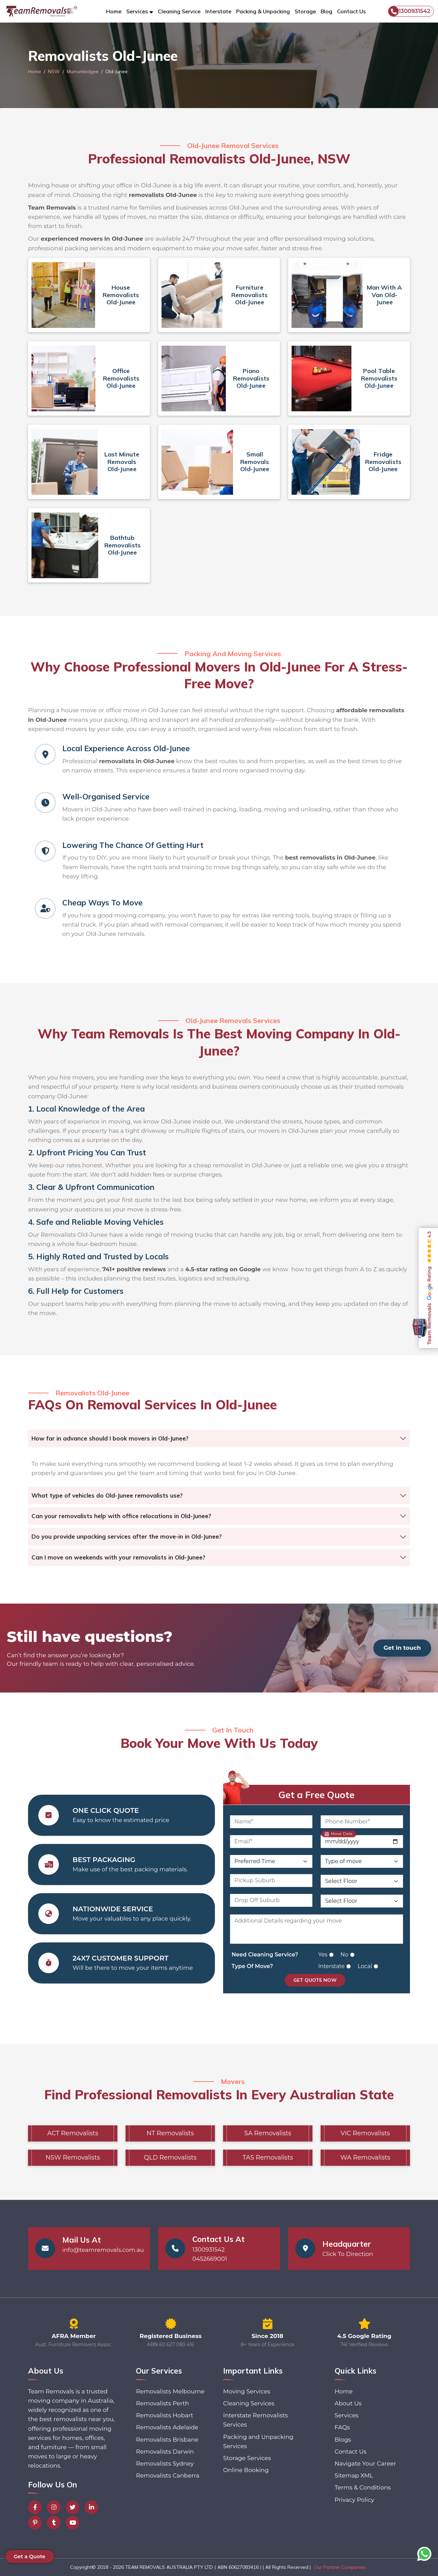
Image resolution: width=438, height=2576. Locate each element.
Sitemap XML (354, 2475)
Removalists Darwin (165, 2451)
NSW (54, 71)
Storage (305, 11)
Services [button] (137, 11)
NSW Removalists (73, 2157)
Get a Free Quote (317, 1795)
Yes (322, 1954)
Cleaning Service (179, 11)
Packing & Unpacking (263, 11)
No (344, 1954)
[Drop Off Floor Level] (362, 1901)
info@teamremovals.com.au (103, 2249)
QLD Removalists (170, 2157)
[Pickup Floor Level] (362, 1881)
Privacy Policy (354, 2499)
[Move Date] (362, 1841)
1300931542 (409, 11)
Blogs (343, 2439)
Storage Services (247, 2458)
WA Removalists (365, 2157)
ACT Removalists (72, 2133)
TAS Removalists (268, 2157)
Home (113, 11)
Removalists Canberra (167, 2475)
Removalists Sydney (165, 2463)
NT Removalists (170, 2133)
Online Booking (246, 2470)
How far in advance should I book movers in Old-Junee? (110, 1438)
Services (347, 2415)
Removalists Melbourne (170, 2391)
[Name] (271, 1821)
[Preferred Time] (271, 1861)
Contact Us (351, 11)
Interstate (218, 11)
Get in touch (402, 1647)
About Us (348, 2403)
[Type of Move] (362, 1861)
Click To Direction (347, 2253)
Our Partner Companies (340, 2567)
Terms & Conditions (363, 2487)
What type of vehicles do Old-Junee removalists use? (107, 1495)
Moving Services (246, 2391)
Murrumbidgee (83, 71)
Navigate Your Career (365, 2463)
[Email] (271, 1841)
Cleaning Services (248, 2403)
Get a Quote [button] (30, 2556)
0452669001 (209, 2258)
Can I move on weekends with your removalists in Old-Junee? (118, 1557)
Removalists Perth (162, 2403)
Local (365, 1966)
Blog (326, 11)
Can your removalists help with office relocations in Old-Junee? (121, 1515)
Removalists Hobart (164, 2415)
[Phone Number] (362, 1821)
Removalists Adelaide (167, 2427)
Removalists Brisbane (167, 2439)
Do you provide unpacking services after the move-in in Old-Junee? (126, 1536)
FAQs (342, 2427)
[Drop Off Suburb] (271, 1900)
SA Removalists (267, 2133)
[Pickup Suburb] (271, 1880)
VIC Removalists (365, 2133)
